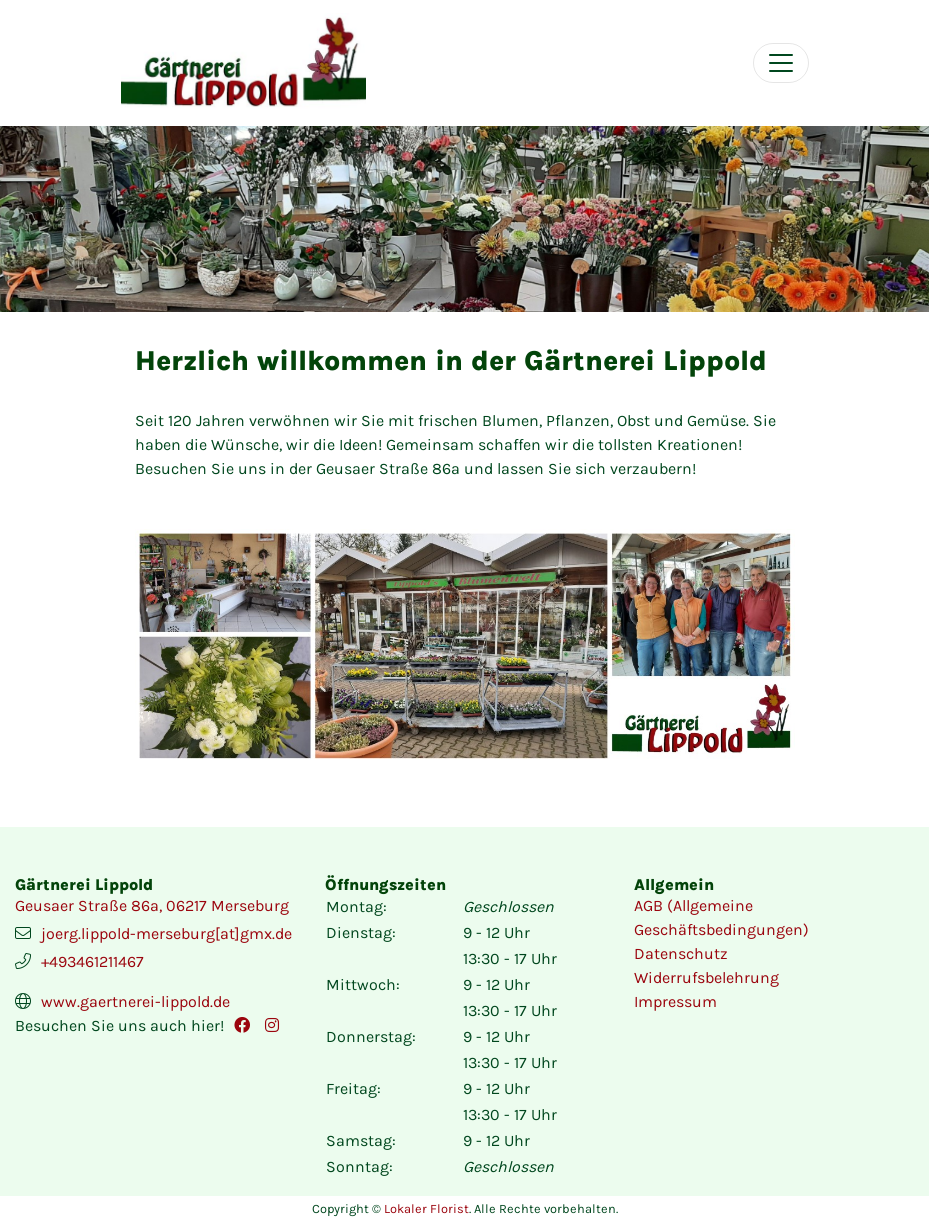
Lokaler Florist (426, 1208)
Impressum (675, 1001)
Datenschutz (681, 953)
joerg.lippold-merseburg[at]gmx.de (166, 933)
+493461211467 (92, 961)
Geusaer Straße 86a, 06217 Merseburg (152, 905)
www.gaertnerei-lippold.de (135, 1001)
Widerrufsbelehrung (706, 977)
